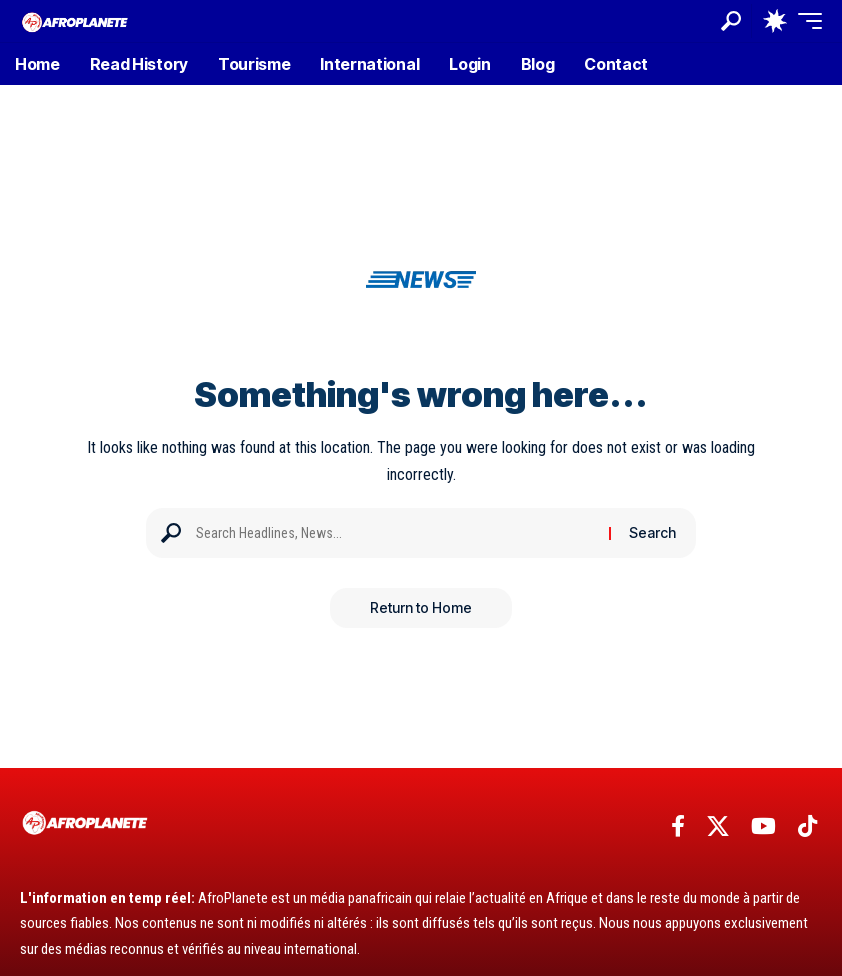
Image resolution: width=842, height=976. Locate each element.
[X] (718, 826)
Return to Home (421, 607)
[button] (731, 21)
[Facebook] (678, 826)
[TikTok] (807, 826)
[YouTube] (763, 826)
